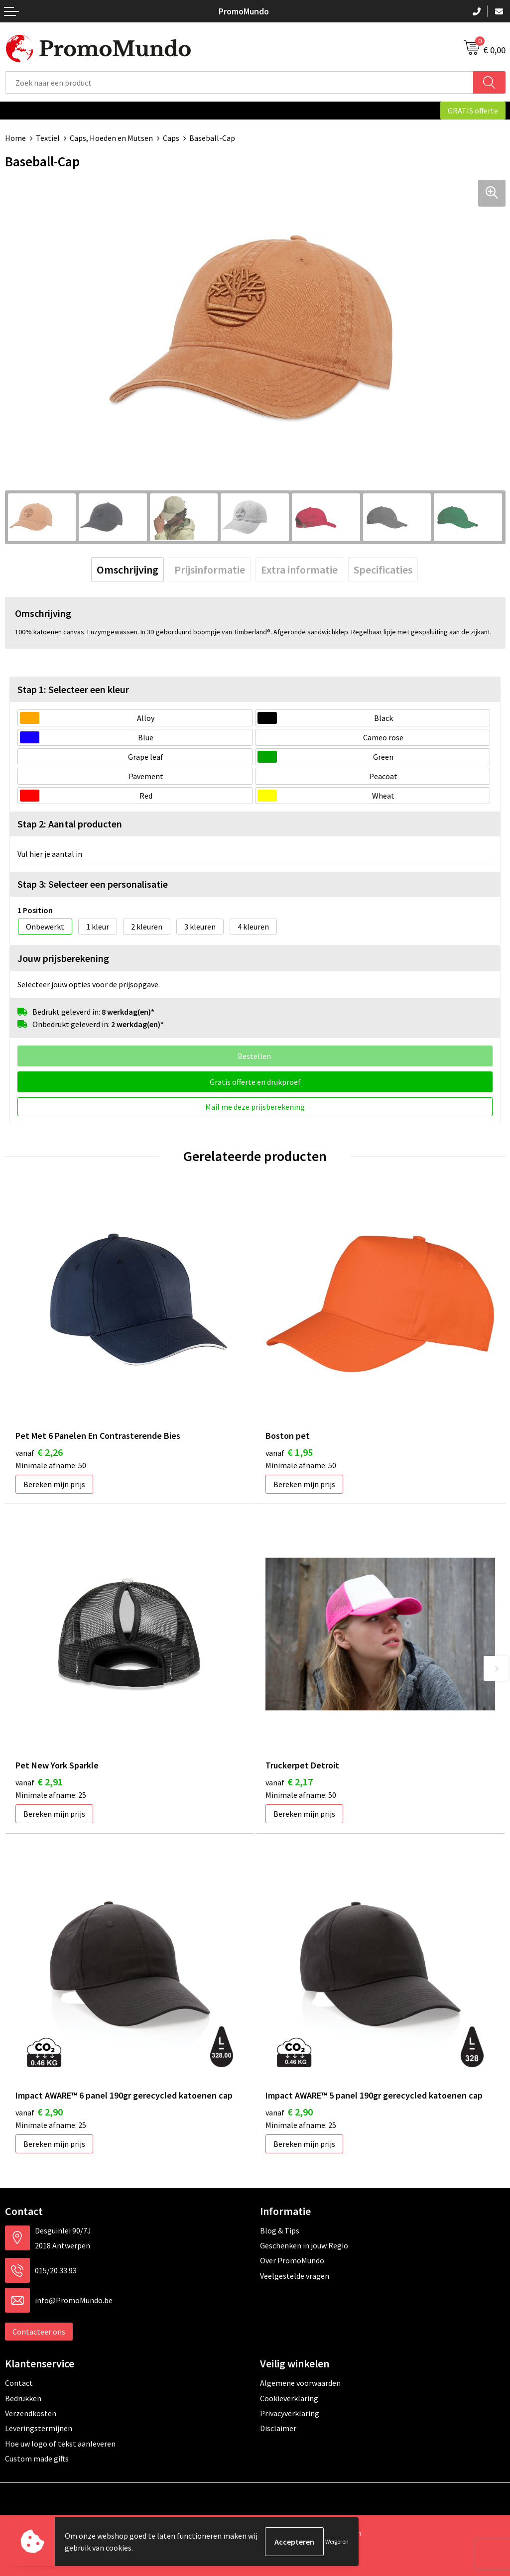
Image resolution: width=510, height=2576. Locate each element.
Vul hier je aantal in (49, 854)
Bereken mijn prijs (54, 1484)
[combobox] (239, 82)
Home (15, 138)
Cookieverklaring (289, 2398)
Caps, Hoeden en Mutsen (111, 138)
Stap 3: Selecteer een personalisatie (92, 884)
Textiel (48, 138)
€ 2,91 (39, 1781)
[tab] (127, 569)
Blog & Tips (279, 2230)
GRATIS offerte (473, 111)
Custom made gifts (37, 2458)
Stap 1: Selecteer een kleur (73, 689)
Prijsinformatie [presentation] (209, 570)
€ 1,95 (289, 1452)
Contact (19, 2383)
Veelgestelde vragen (294, 2276)
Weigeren (337, 2541)
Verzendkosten (30, 2413)
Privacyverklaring (289, 2413)
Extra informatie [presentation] (299, 570)
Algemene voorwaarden (300, 2383)
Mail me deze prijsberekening (255, 1107)
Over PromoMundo (292, 2260)
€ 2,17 (289, 1781)
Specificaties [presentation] (383, 570)
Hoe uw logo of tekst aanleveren (60, 2444)
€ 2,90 (39, 2112)
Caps (171, 138)
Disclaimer (278, 2428)
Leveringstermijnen (38, 2428)
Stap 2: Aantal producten (69, 824)
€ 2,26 (39, 1452)
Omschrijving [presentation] (127, 570)
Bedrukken (23, 2398)
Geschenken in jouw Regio (304, 2245)
